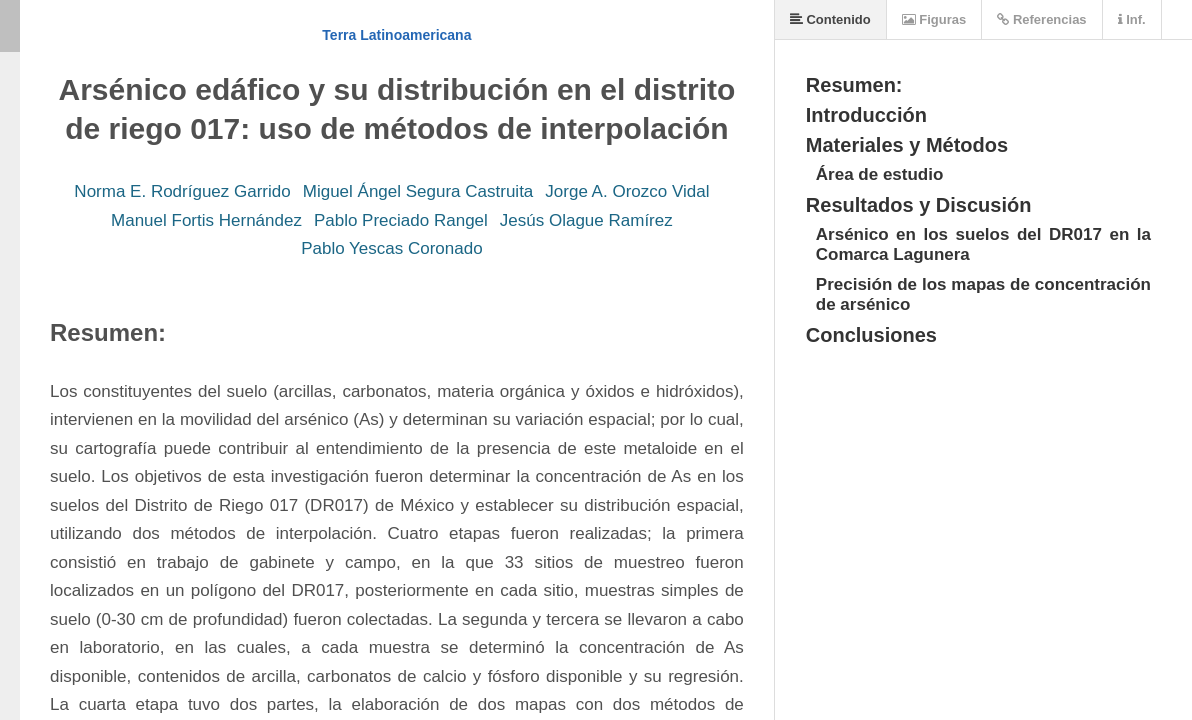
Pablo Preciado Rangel (401, 220)
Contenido (830, 19)
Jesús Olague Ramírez (586, 220)
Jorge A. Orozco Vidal (627, 191)
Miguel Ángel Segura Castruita (418, 191)
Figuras (934, 19)
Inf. (1132, 19)
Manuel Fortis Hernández (206, 220)
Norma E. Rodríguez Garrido (182, 191)
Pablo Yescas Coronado (391, 248)
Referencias (1041, 19)
